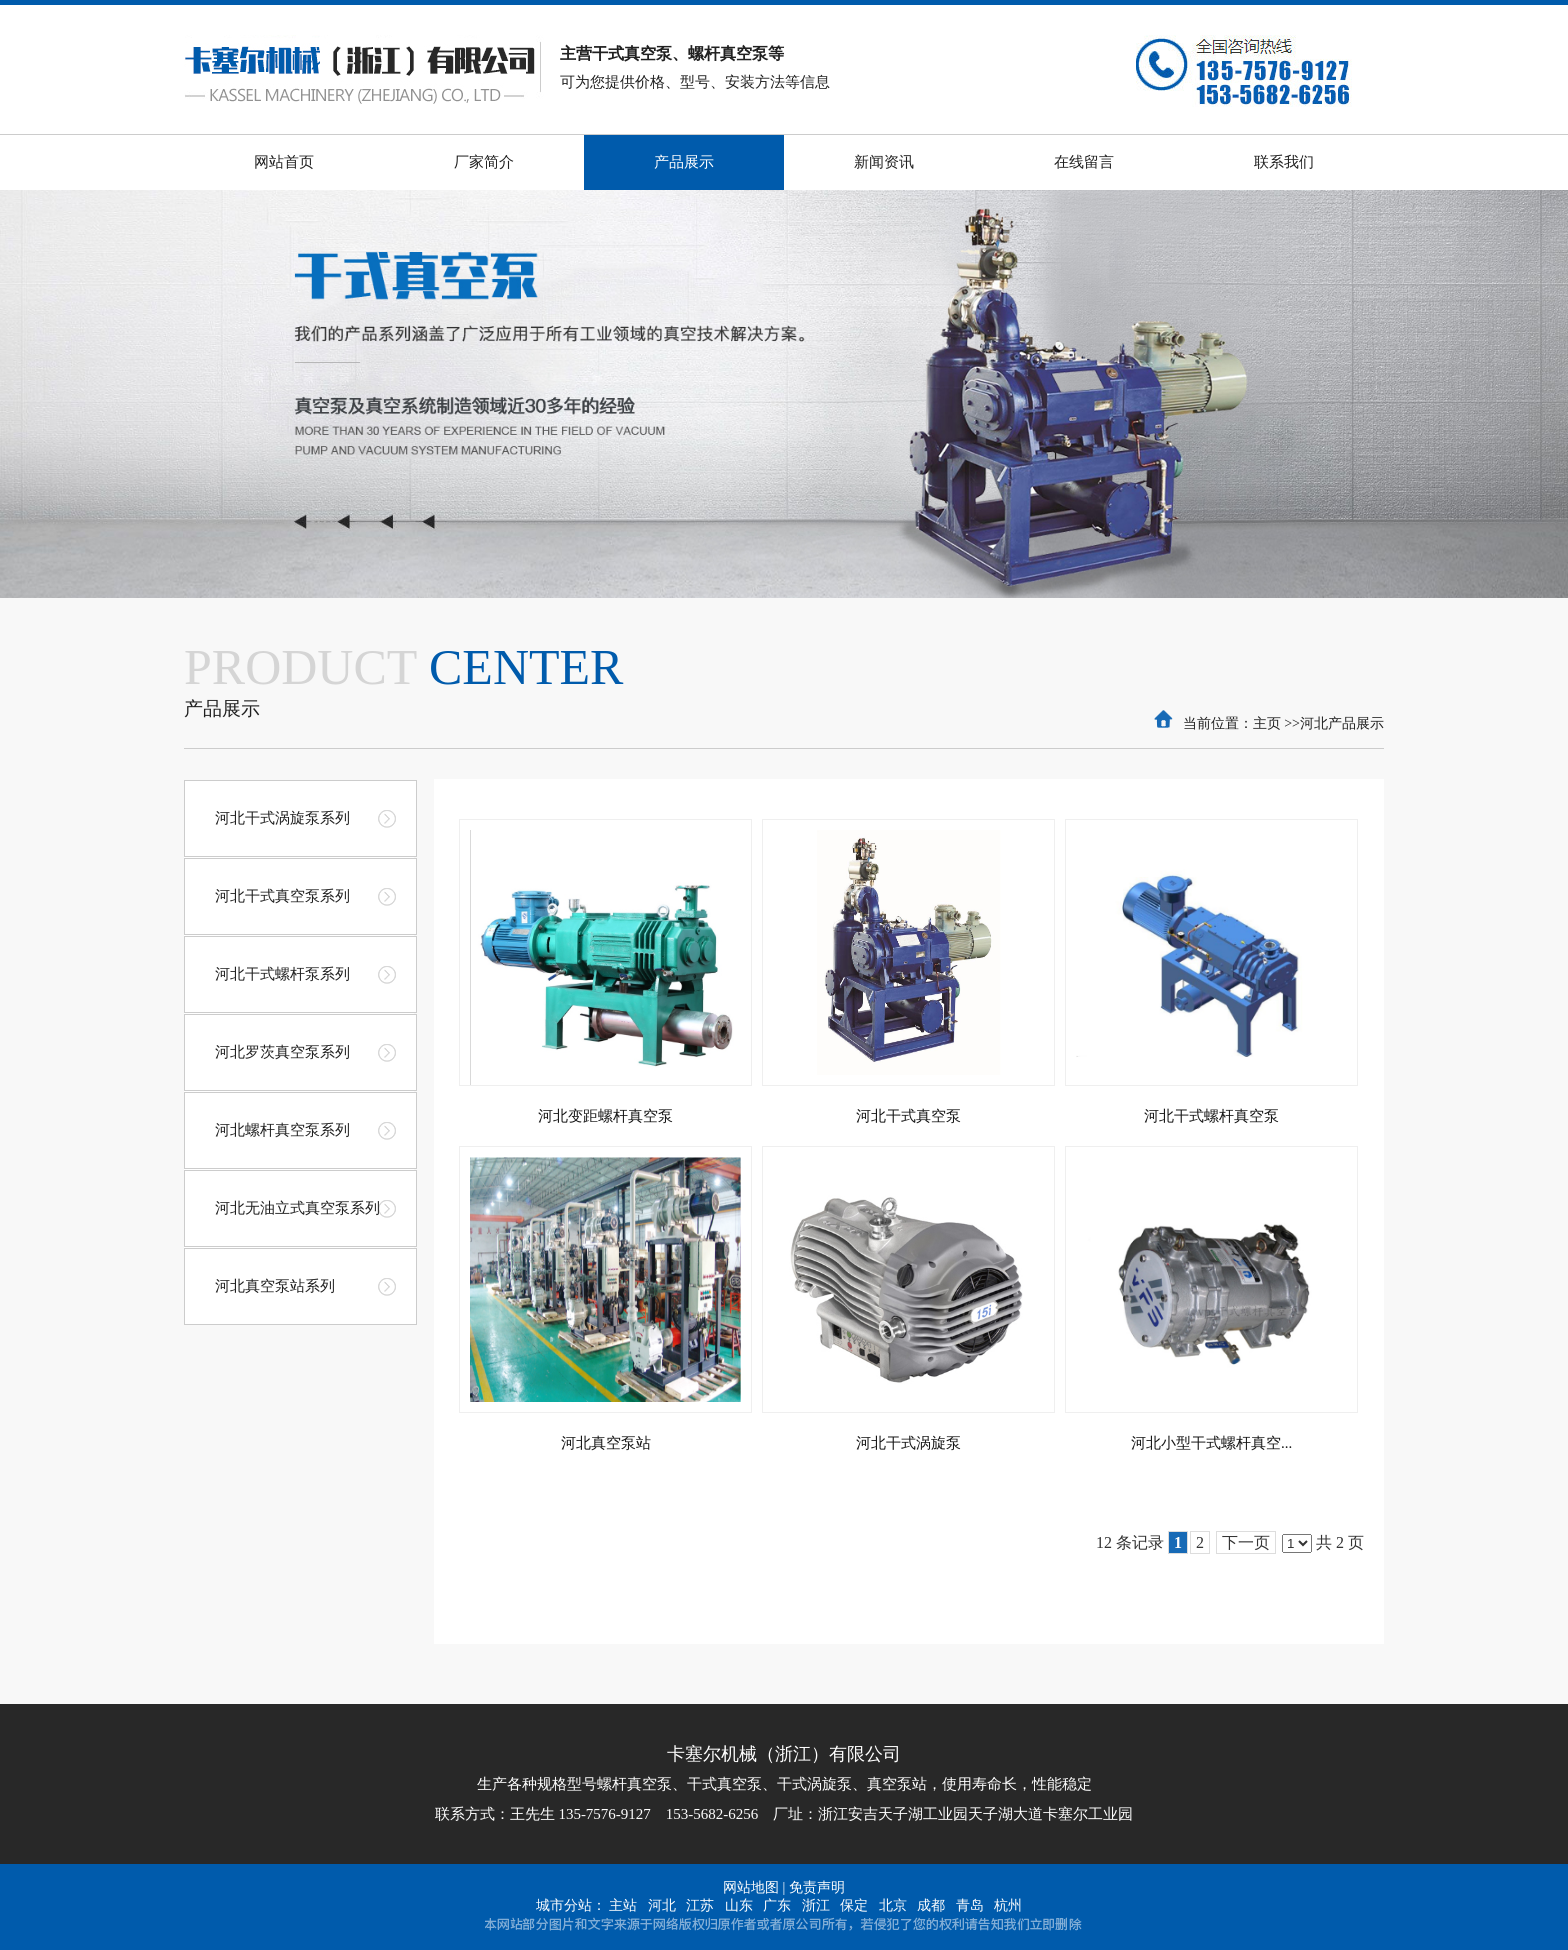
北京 (893, 1905)
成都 (931, 1905)
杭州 (1008, 1905)
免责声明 (817, 1887)
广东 (777, 1905)
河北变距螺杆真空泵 (605, 1116)
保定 (854, 1905)
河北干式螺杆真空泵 (1211, 1116)
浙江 (816, 1905)
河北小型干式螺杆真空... (1211, 1443)
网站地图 (751, 1887)
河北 (662, 1905)
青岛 (970, 1905)
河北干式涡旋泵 (908, 1443)
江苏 (700, 1905)
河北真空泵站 (606, 1443)
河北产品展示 (1342, 723)
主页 (1267, 723)
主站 (623, 1905)
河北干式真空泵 (908, 1116)
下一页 (1246, 1542)
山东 (739, 1905)
